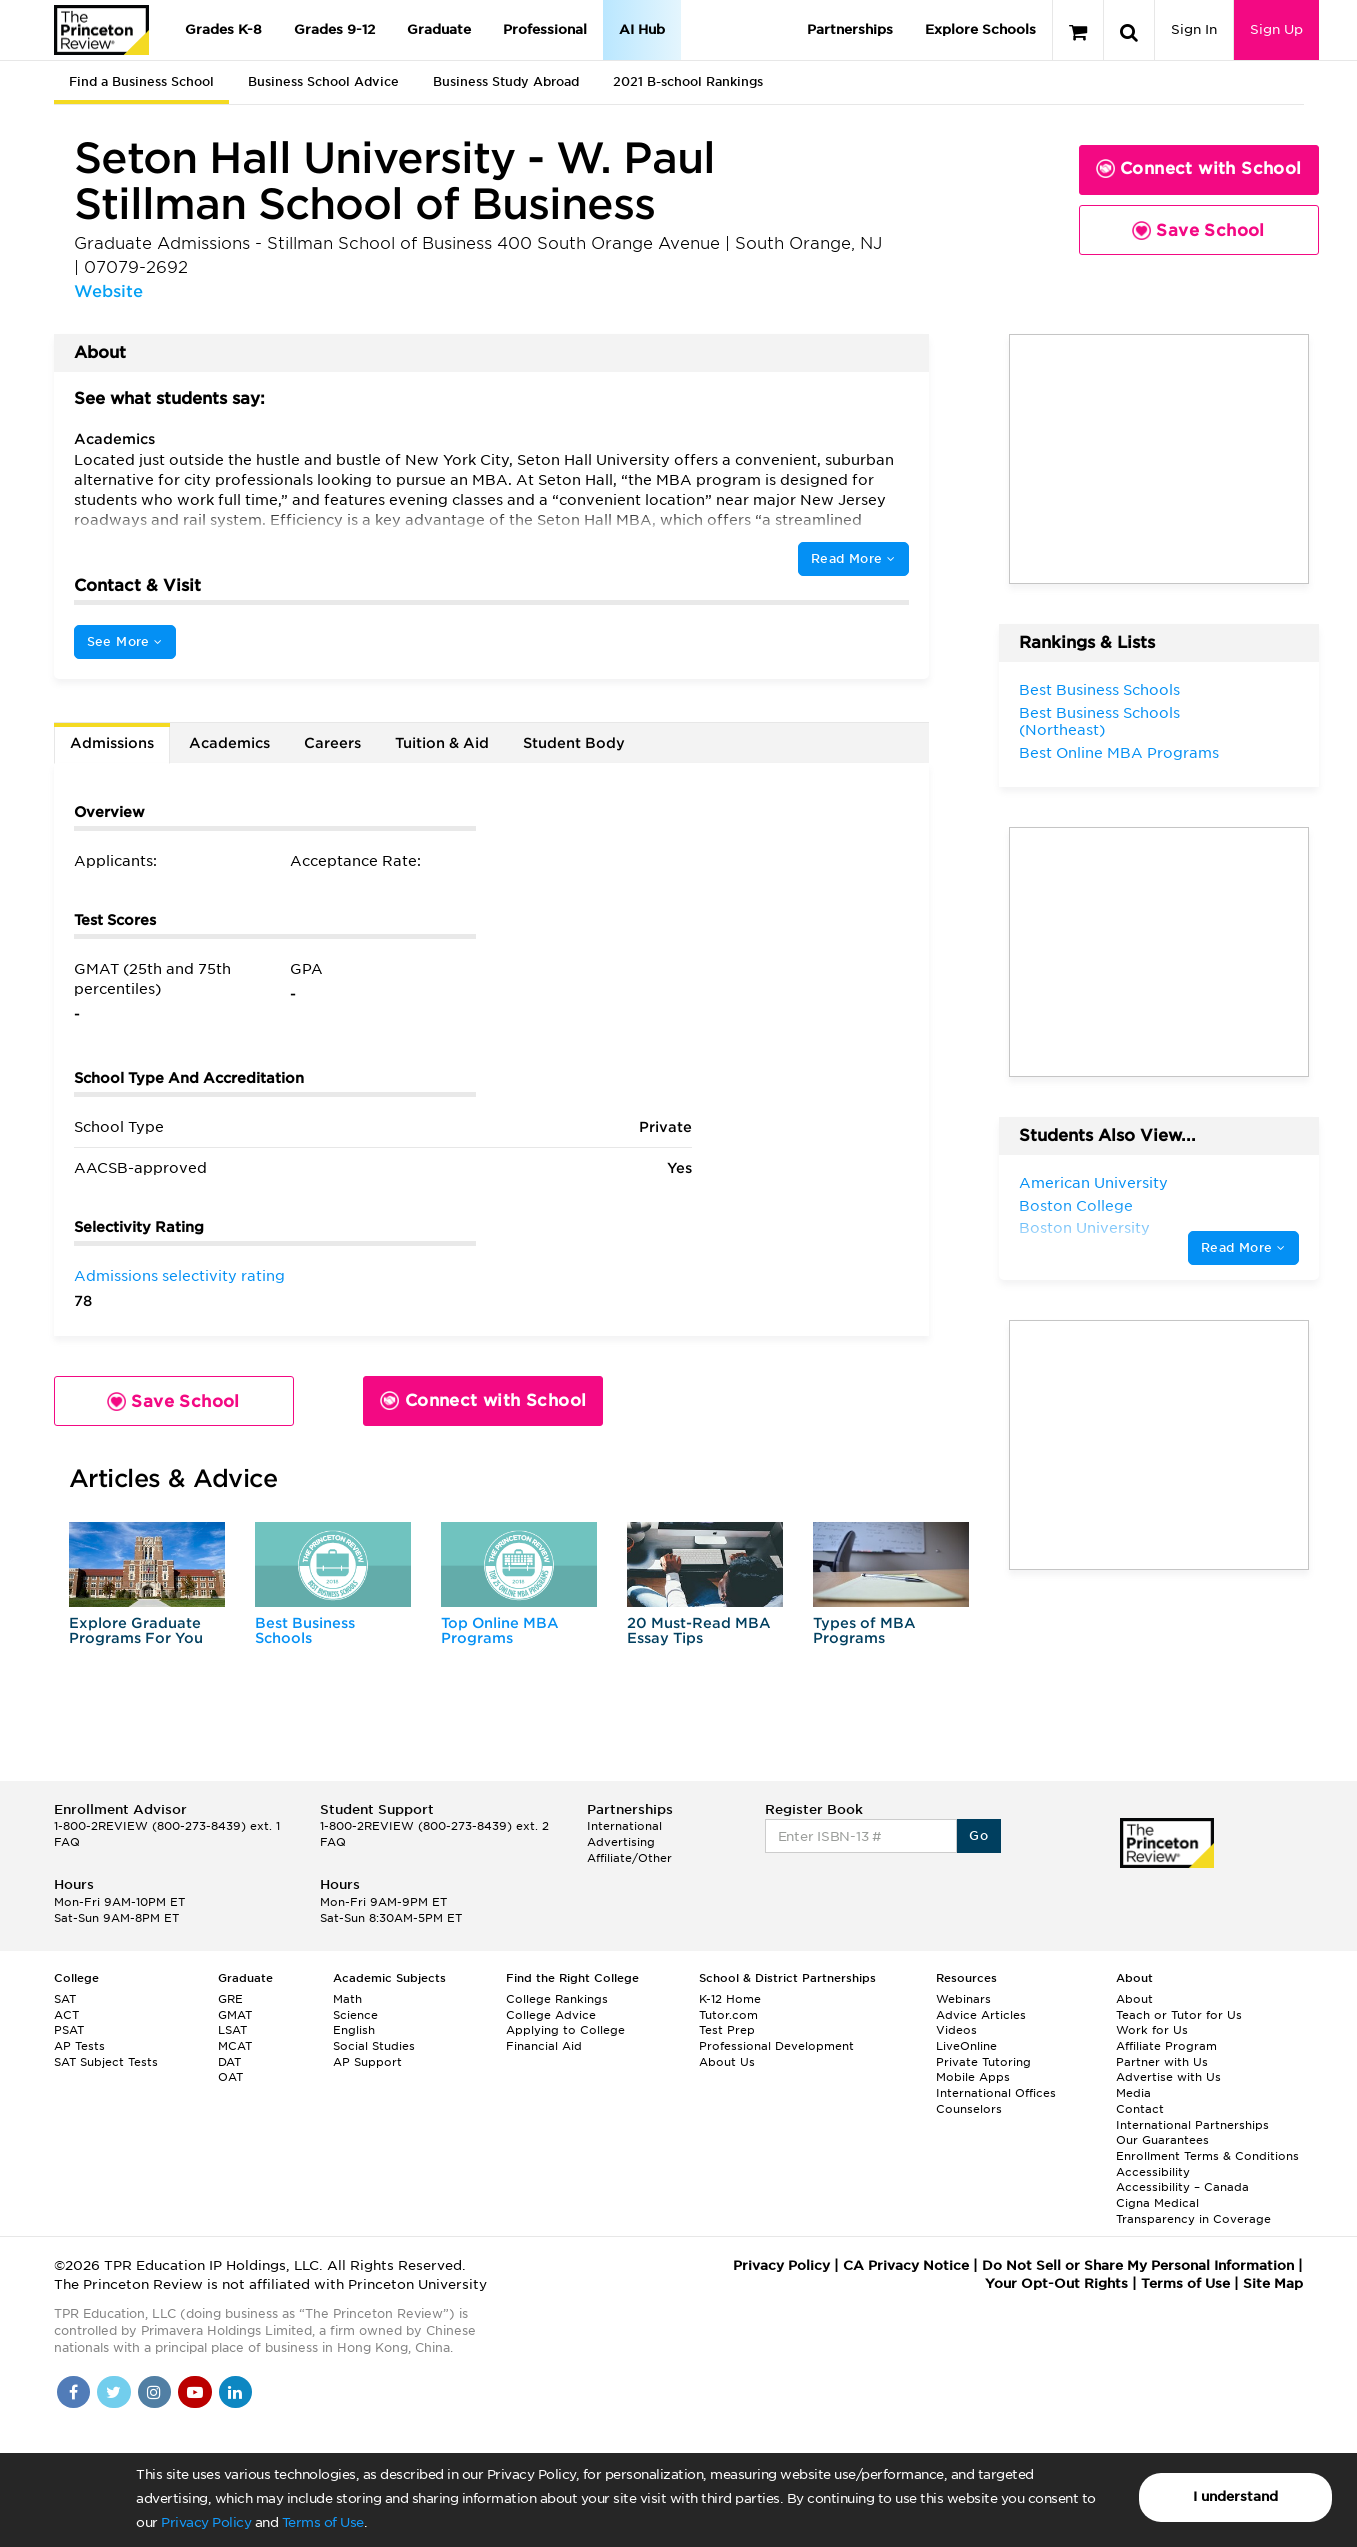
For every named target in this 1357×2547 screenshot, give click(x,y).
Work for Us (1152, 2030)
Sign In (1194, 29)
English (354, 2030)
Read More (853, 558)
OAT (230, 2077)
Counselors (969, 2109)
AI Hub (642, 29)
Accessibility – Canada (1182, 2187)
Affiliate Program (1166, 2046)
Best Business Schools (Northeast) (1099, 722)
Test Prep (727, 2030)
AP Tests (79, 2046)
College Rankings (557, 1999)
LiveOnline (966, 2046)
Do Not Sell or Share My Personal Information (1138, 2265)
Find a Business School (141, 81)
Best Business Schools (305, 1630)
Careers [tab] (332, 743)
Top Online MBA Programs (500, 1630)
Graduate (439, 29)
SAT (65, 1999)
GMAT (235, 2015)
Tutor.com (728, 2015)
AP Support (367, 2062)
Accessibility (1153, 2172)
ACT (66, 2015)
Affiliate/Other (629, 1858)
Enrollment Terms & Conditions (1207, 2156)
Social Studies (374, 2046)
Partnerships (850, 29)
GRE (230, 1999)
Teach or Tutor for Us (1179, 2015)
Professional (545, 29)
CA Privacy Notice (906, 2265)
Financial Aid (544, 2046)
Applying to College (565, 2030)
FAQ (67, 1842)
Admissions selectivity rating (179, 1276)
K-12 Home (730, 1999)
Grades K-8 (223, 29)
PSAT (69, 2030)
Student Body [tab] (574, 743)
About (1134, 1999)
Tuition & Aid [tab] (442, 743)
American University (1093, 1183)
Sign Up (1276, 29)
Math (347, 1999)
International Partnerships (1192, 2125)
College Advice (551, 2015)
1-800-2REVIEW (167, 1826)
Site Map (1273, 2283)
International (624, 1826)
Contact (1140, 2109)
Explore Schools (980, 29)
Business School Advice (323, 81)
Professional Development (776, 2046)
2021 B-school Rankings (688, 81)
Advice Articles (981, 2015)
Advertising (621, 1842)
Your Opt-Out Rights (1056, 2283)
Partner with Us (1162, 2062)
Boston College (1076, 1206)
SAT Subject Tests (106, 2062)
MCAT (235, 2046)
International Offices (996, 2093)
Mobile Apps (973, 2077)
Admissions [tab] (112, 743)
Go (978, 1835)
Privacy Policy (206, 2522)
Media (1133, 2093)
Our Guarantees (1162, 2140)
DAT (229, 2062)
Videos (956, 2030)
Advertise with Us (1168, 2077)
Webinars (963, 1999)
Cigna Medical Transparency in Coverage (1193, 2211)
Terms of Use (323, 2522)
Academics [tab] (229, 743)
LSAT (232, 2030)
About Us (727, 2062)
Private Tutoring (983, 2062)
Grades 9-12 (334, 29)
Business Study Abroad (506, 81)
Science (355, 2015)
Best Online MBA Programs (1119, 753)
